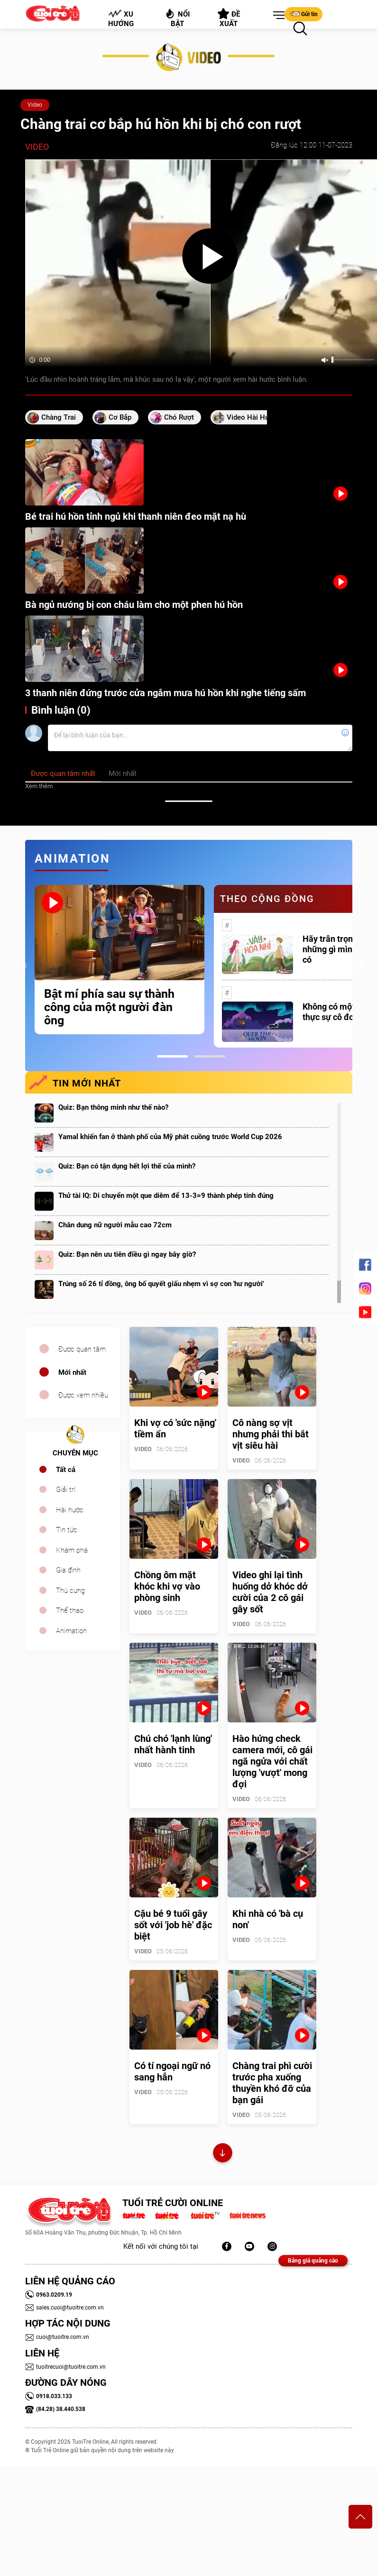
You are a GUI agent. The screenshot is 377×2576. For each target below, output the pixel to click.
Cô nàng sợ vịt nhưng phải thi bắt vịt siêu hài (270, 1434)
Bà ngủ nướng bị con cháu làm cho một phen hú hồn (134, 604)
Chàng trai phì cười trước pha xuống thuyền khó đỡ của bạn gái (272, 2083)
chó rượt (179, 417)
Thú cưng (70, 1590)
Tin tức (66, 1530)
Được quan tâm (82, 1349)
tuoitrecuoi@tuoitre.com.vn (65, 2367)
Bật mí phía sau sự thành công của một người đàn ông (109, 1007)
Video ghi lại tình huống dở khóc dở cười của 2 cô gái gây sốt (270, 1592)
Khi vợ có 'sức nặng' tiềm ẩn (175, 1428)
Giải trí (65, 1489)
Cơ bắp (120, 417)
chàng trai (58, 417)
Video (35, 104)
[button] (277, 16)
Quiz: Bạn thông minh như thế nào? (113, 1107)
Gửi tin (303, 14)
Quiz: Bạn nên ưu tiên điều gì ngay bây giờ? (127, 1254)
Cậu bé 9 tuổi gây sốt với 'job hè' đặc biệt (173, 1925)
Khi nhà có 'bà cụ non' (267, 1919)
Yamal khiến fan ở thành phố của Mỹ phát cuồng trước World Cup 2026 (170, 1136)
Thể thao (69, 1610)
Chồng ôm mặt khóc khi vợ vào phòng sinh (167, 1586)
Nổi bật (177, 18)
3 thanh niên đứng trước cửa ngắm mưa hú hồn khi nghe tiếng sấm (165, 693)
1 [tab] (172, 1056)
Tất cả (65, 1469)
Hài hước (69, 1510)
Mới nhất (72, 1372)
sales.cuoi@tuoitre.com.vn (64, 2307)
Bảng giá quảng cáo (313, 2260)
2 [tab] (209, 1056)
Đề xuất (229, 18)
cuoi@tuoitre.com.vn (57, 2337)
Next (359, 966)
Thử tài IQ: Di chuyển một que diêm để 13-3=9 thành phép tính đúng (166, 1195)
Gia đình (68, 1570)
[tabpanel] (119, 959)
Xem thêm (39, 786)
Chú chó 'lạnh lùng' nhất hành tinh (173, 1744)
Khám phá (72, 1550)
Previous (23, 966)
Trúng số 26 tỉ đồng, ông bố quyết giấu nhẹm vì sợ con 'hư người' (161, 1283)
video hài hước (252, 417)
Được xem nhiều (83, 1395)
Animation (71, 1631)
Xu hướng (120, 18)
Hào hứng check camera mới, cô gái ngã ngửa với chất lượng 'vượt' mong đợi (272, 1761)
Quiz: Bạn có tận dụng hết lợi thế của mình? (126, 1166)
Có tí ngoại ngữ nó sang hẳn (172, 2071)
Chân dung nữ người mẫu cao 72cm (115, 1225)
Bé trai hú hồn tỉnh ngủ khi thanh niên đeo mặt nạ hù (135, 516)
